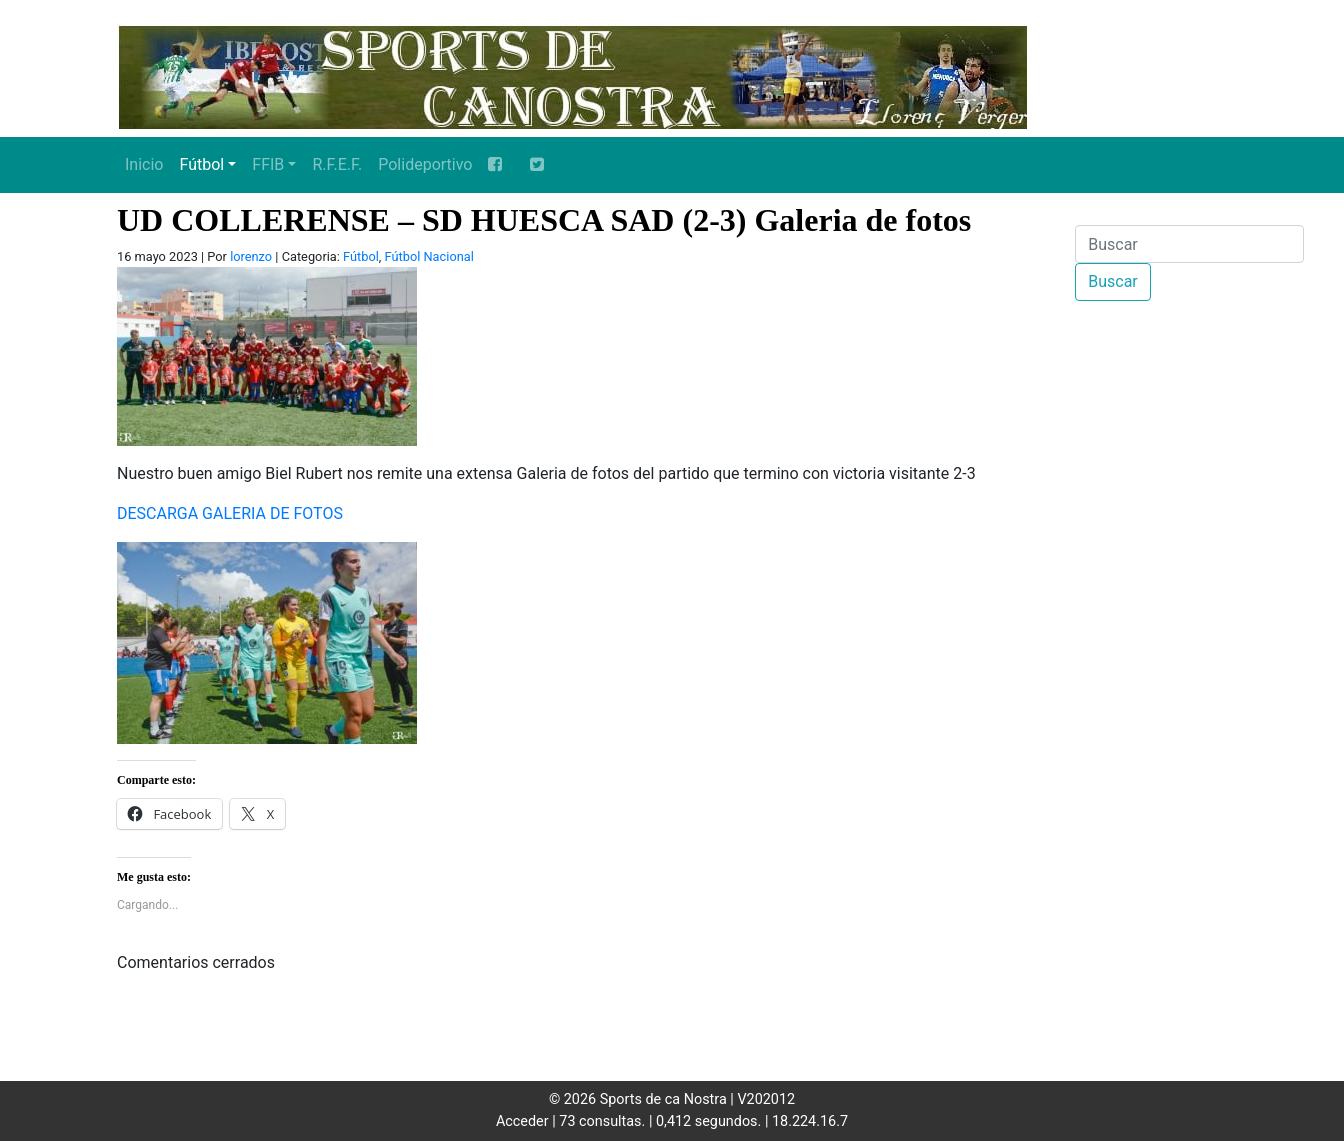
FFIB (268, 164)
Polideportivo (425, 164)
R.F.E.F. (337, 164)
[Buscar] (1189, 244)
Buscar (1113, 281)
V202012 (766, 1099)
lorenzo (251, 256)
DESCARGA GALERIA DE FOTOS (230, 513)
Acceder (522, 1121)
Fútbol (201, 164)
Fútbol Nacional (429, 256)
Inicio (144, 164)
